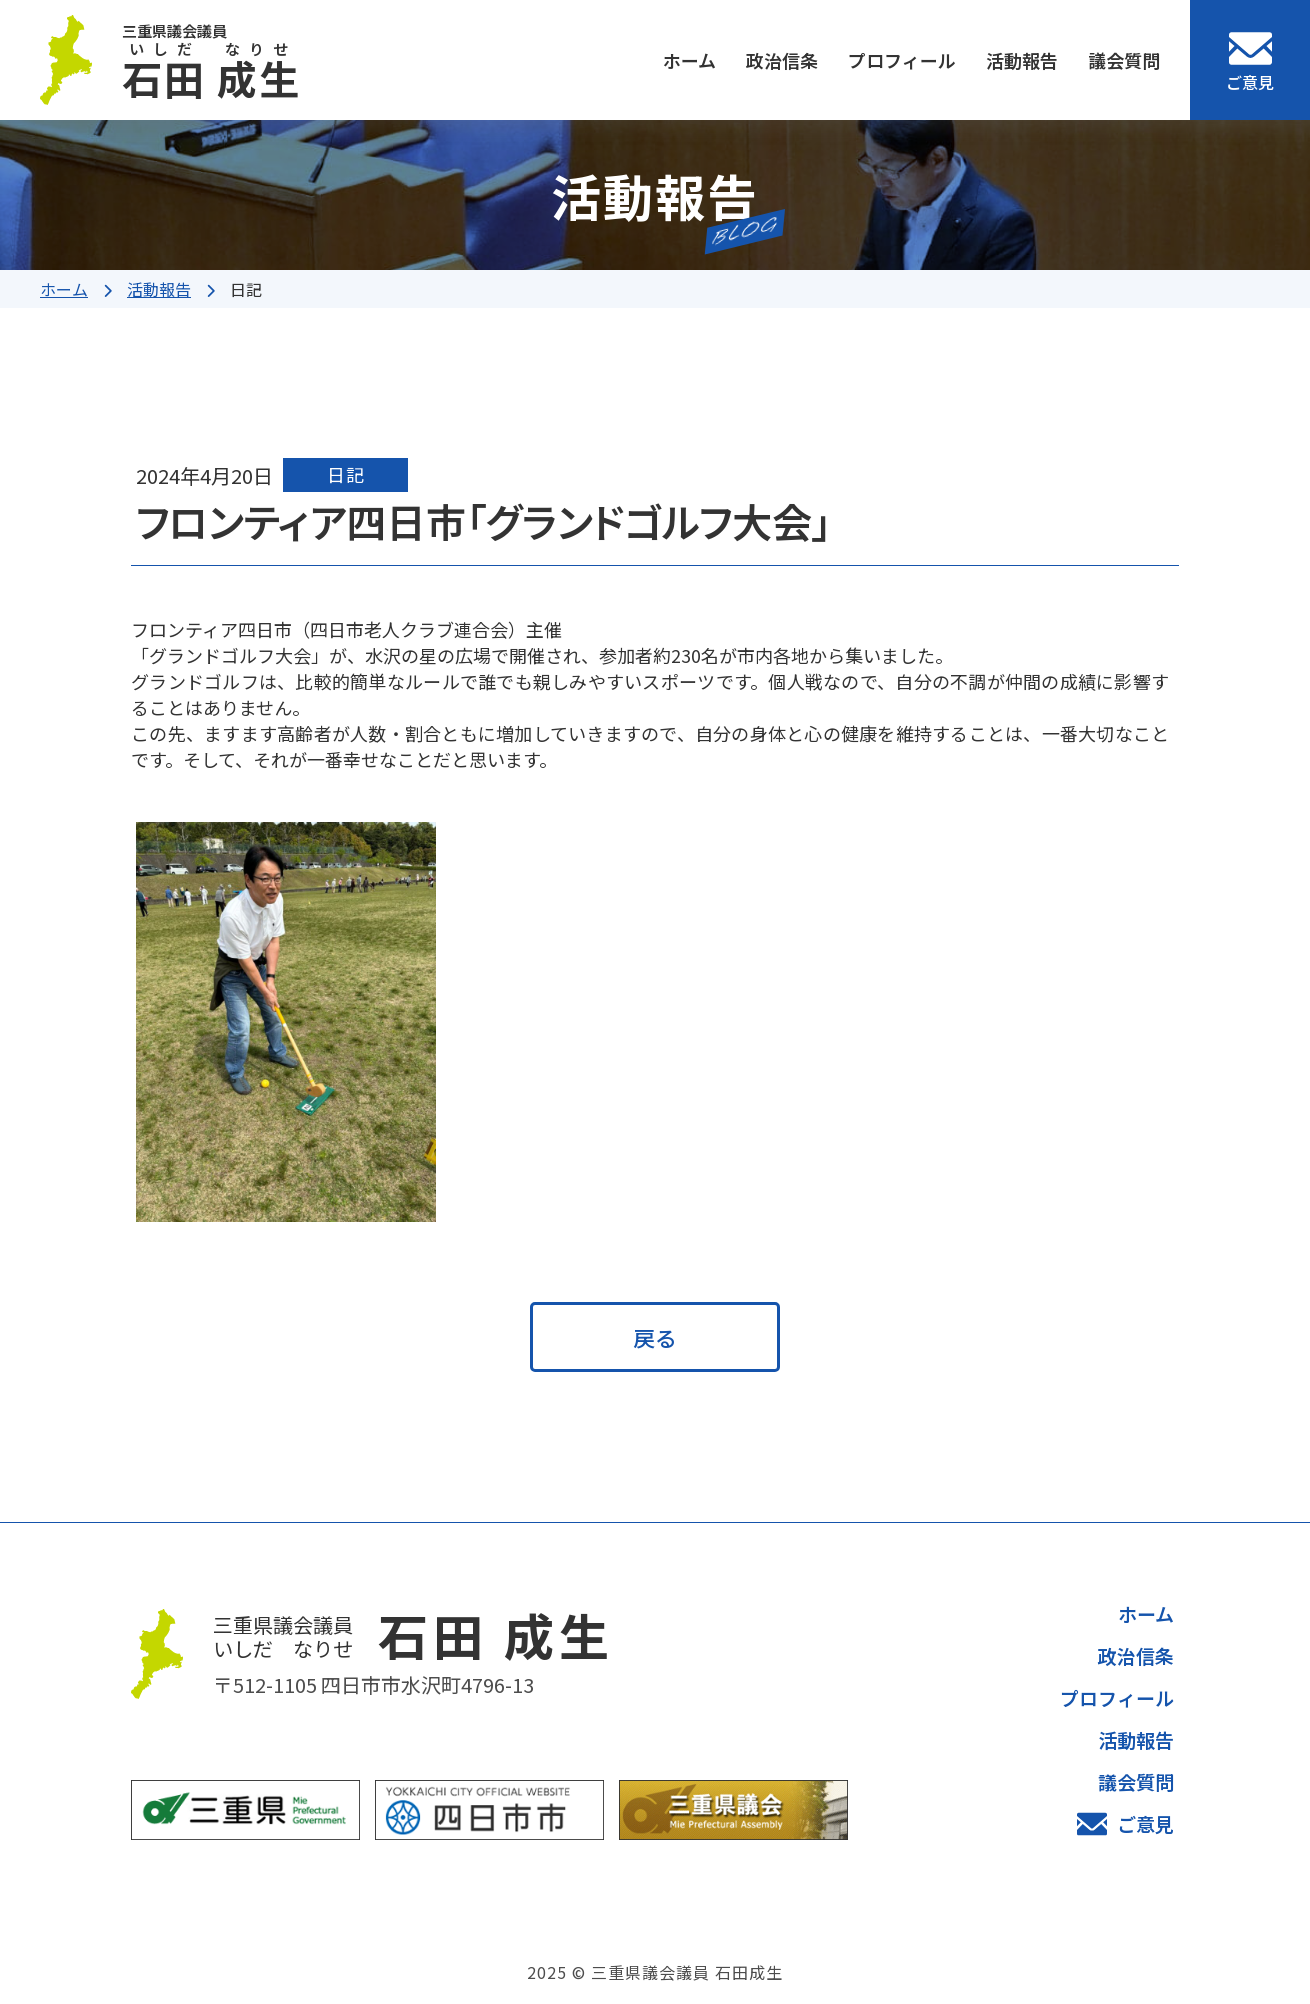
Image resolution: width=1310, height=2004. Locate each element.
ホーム (689, 60)
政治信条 (782, 60)
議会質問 (1124, 60)
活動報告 (1022, 60)
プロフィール (902, 60)
